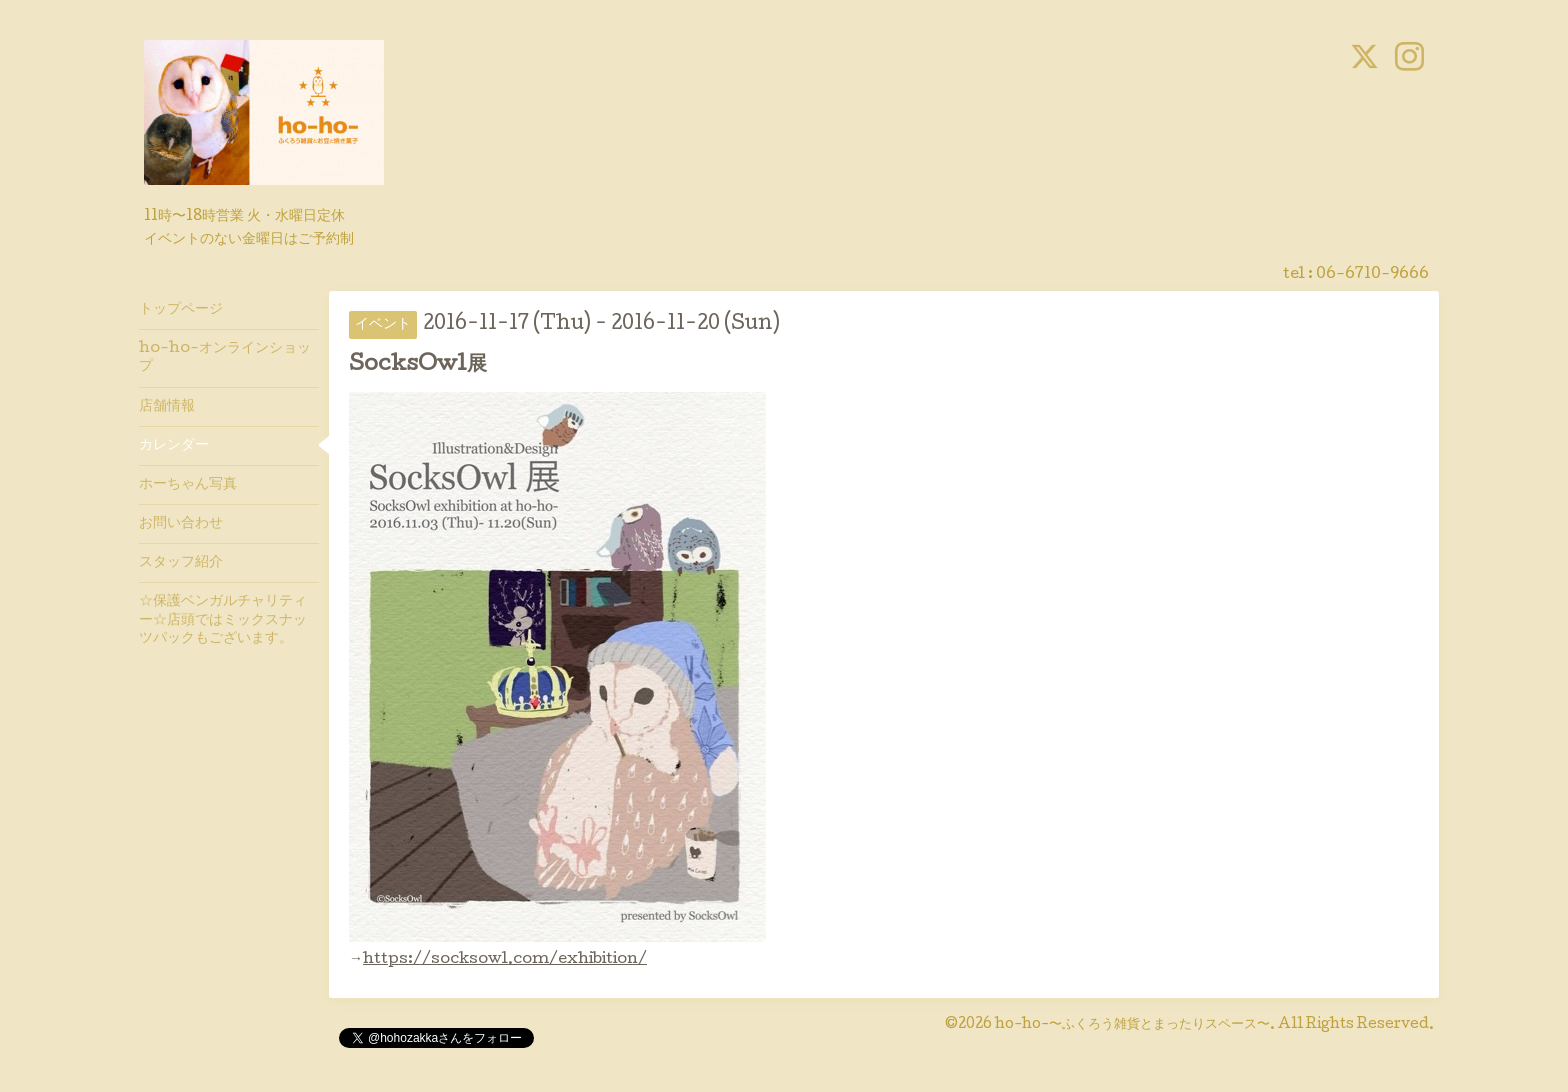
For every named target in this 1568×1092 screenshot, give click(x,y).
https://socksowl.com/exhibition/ (505, 960)
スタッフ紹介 (181, 563)
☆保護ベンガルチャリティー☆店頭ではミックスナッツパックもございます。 (223, 620)
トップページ (181, 310)
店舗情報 (167, 407)
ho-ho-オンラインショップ (225, 358)
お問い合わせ (181, 524)
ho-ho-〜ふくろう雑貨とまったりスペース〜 (1132, 1025)
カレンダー (174, 446)
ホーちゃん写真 (188, 485)
